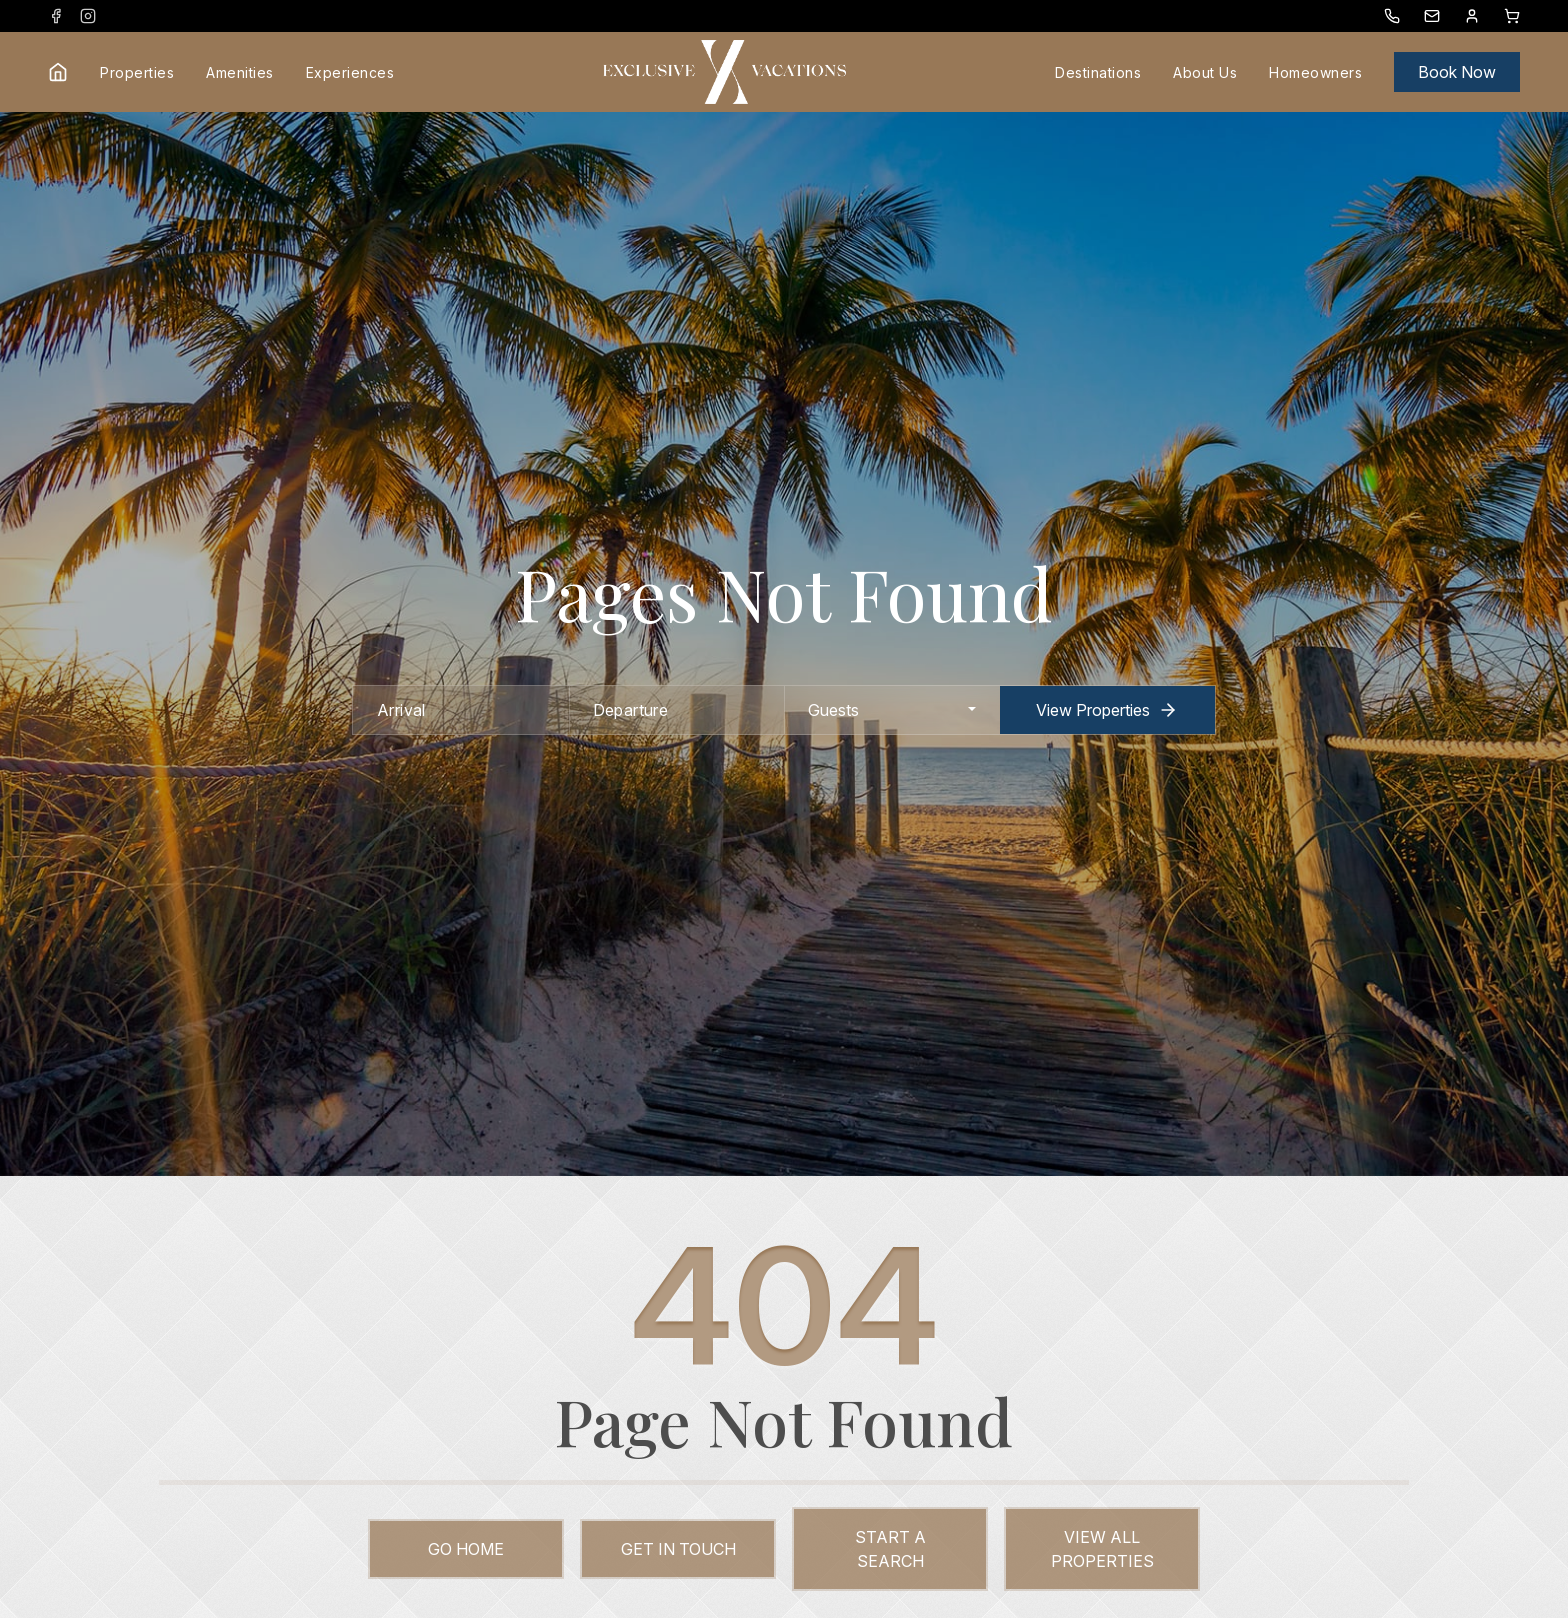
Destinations (1098, 72)
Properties (137, 72)
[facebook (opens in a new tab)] (56, 16)
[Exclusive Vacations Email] (1432, 16)
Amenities (240, 72)
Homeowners (1315, 72)
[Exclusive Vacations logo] (724, 72)
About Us (1205, 72)
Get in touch (678, 1549)
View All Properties (1102, 1549)
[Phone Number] (1392, 16)
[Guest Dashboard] (1472, 16)
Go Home (466, 1549)
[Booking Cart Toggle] (1512, 16)
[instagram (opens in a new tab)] (88, 16)
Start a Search (890, 1549)
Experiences (350, 72)
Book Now (1457, 72)
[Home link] (58, 72)
